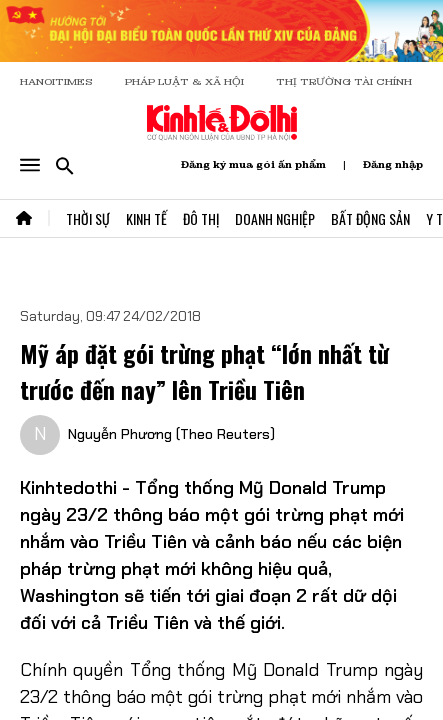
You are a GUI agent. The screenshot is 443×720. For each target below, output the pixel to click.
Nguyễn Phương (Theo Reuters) (171, 434)
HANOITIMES (56, 81)
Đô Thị (201, 218)
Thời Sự (88, 218)
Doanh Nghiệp (275, 218)
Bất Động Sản (370, 218)
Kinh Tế (146, 218)
